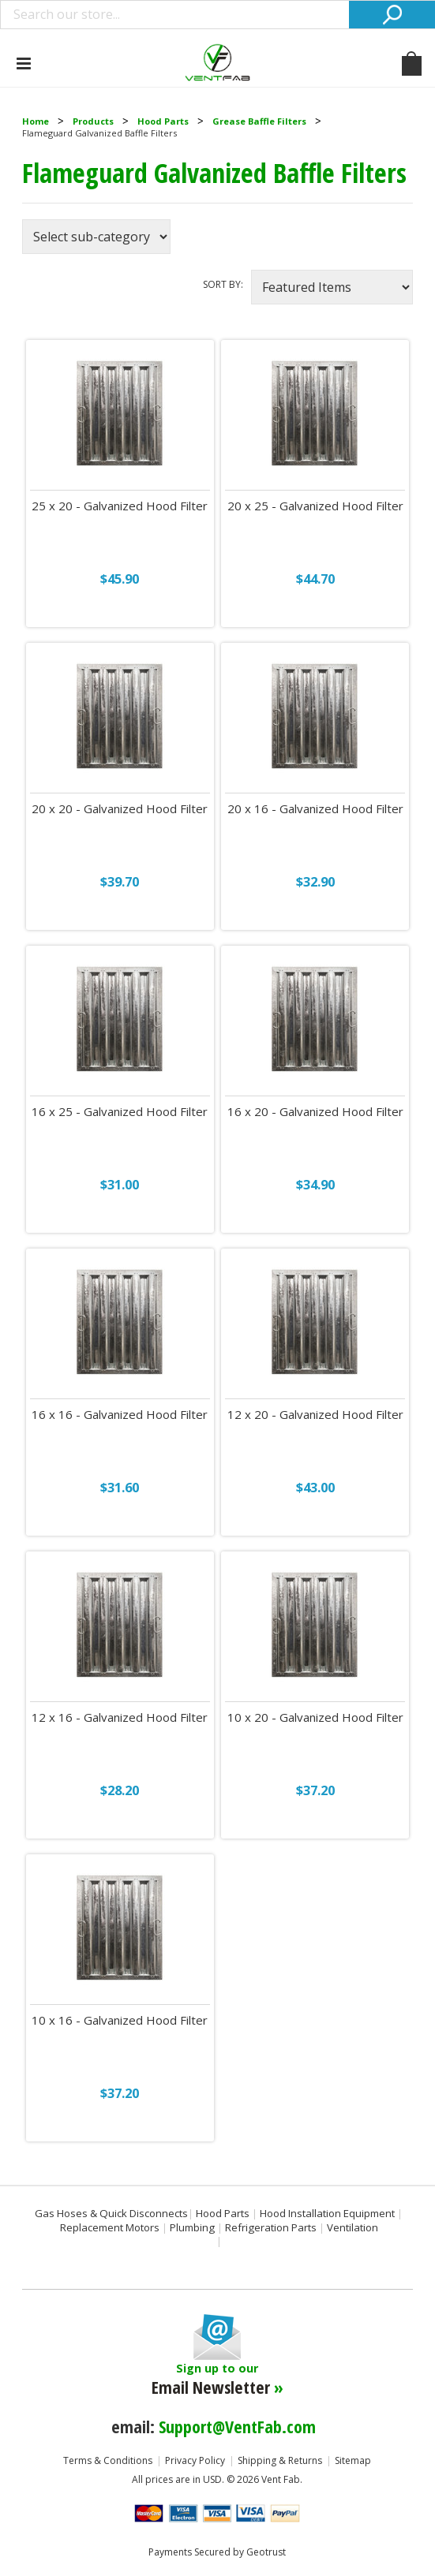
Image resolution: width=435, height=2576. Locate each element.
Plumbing (192, 2227)
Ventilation (352, 2227)
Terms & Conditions (107, 2460)
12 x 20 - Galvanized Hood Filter (315, 1414)
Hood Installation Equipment (327, 2213)
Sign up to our (218, 2380)
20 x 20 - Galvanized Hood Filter (120, 808)
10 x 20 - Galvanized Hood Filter (315, 1717)
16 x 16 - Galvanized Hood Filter (120, 1414)
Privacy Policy (195, 2460)
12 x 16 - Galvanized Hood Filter (120, 1717)
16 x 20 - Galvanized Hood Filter (315, 1111)
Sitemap (353, 2460)
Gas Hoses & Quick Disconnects (111, 2213)
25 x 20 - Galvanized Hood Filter (120, 505)
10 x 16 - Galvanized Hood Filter (120, 2020)
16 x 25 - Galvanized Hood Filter (120, 1111)
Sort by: (223, 284)
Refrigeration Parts (271, 2227)
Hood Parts (163, 121)
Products (93, 121)
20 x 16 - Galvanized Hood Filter (315, 808)
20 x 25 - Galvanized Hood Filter (315, 505)
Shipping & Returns (280, 2460)
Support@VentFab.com (237, 2426)
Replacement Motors (109, 2227)
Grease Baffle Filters (259, 121)
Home (35, 121)
